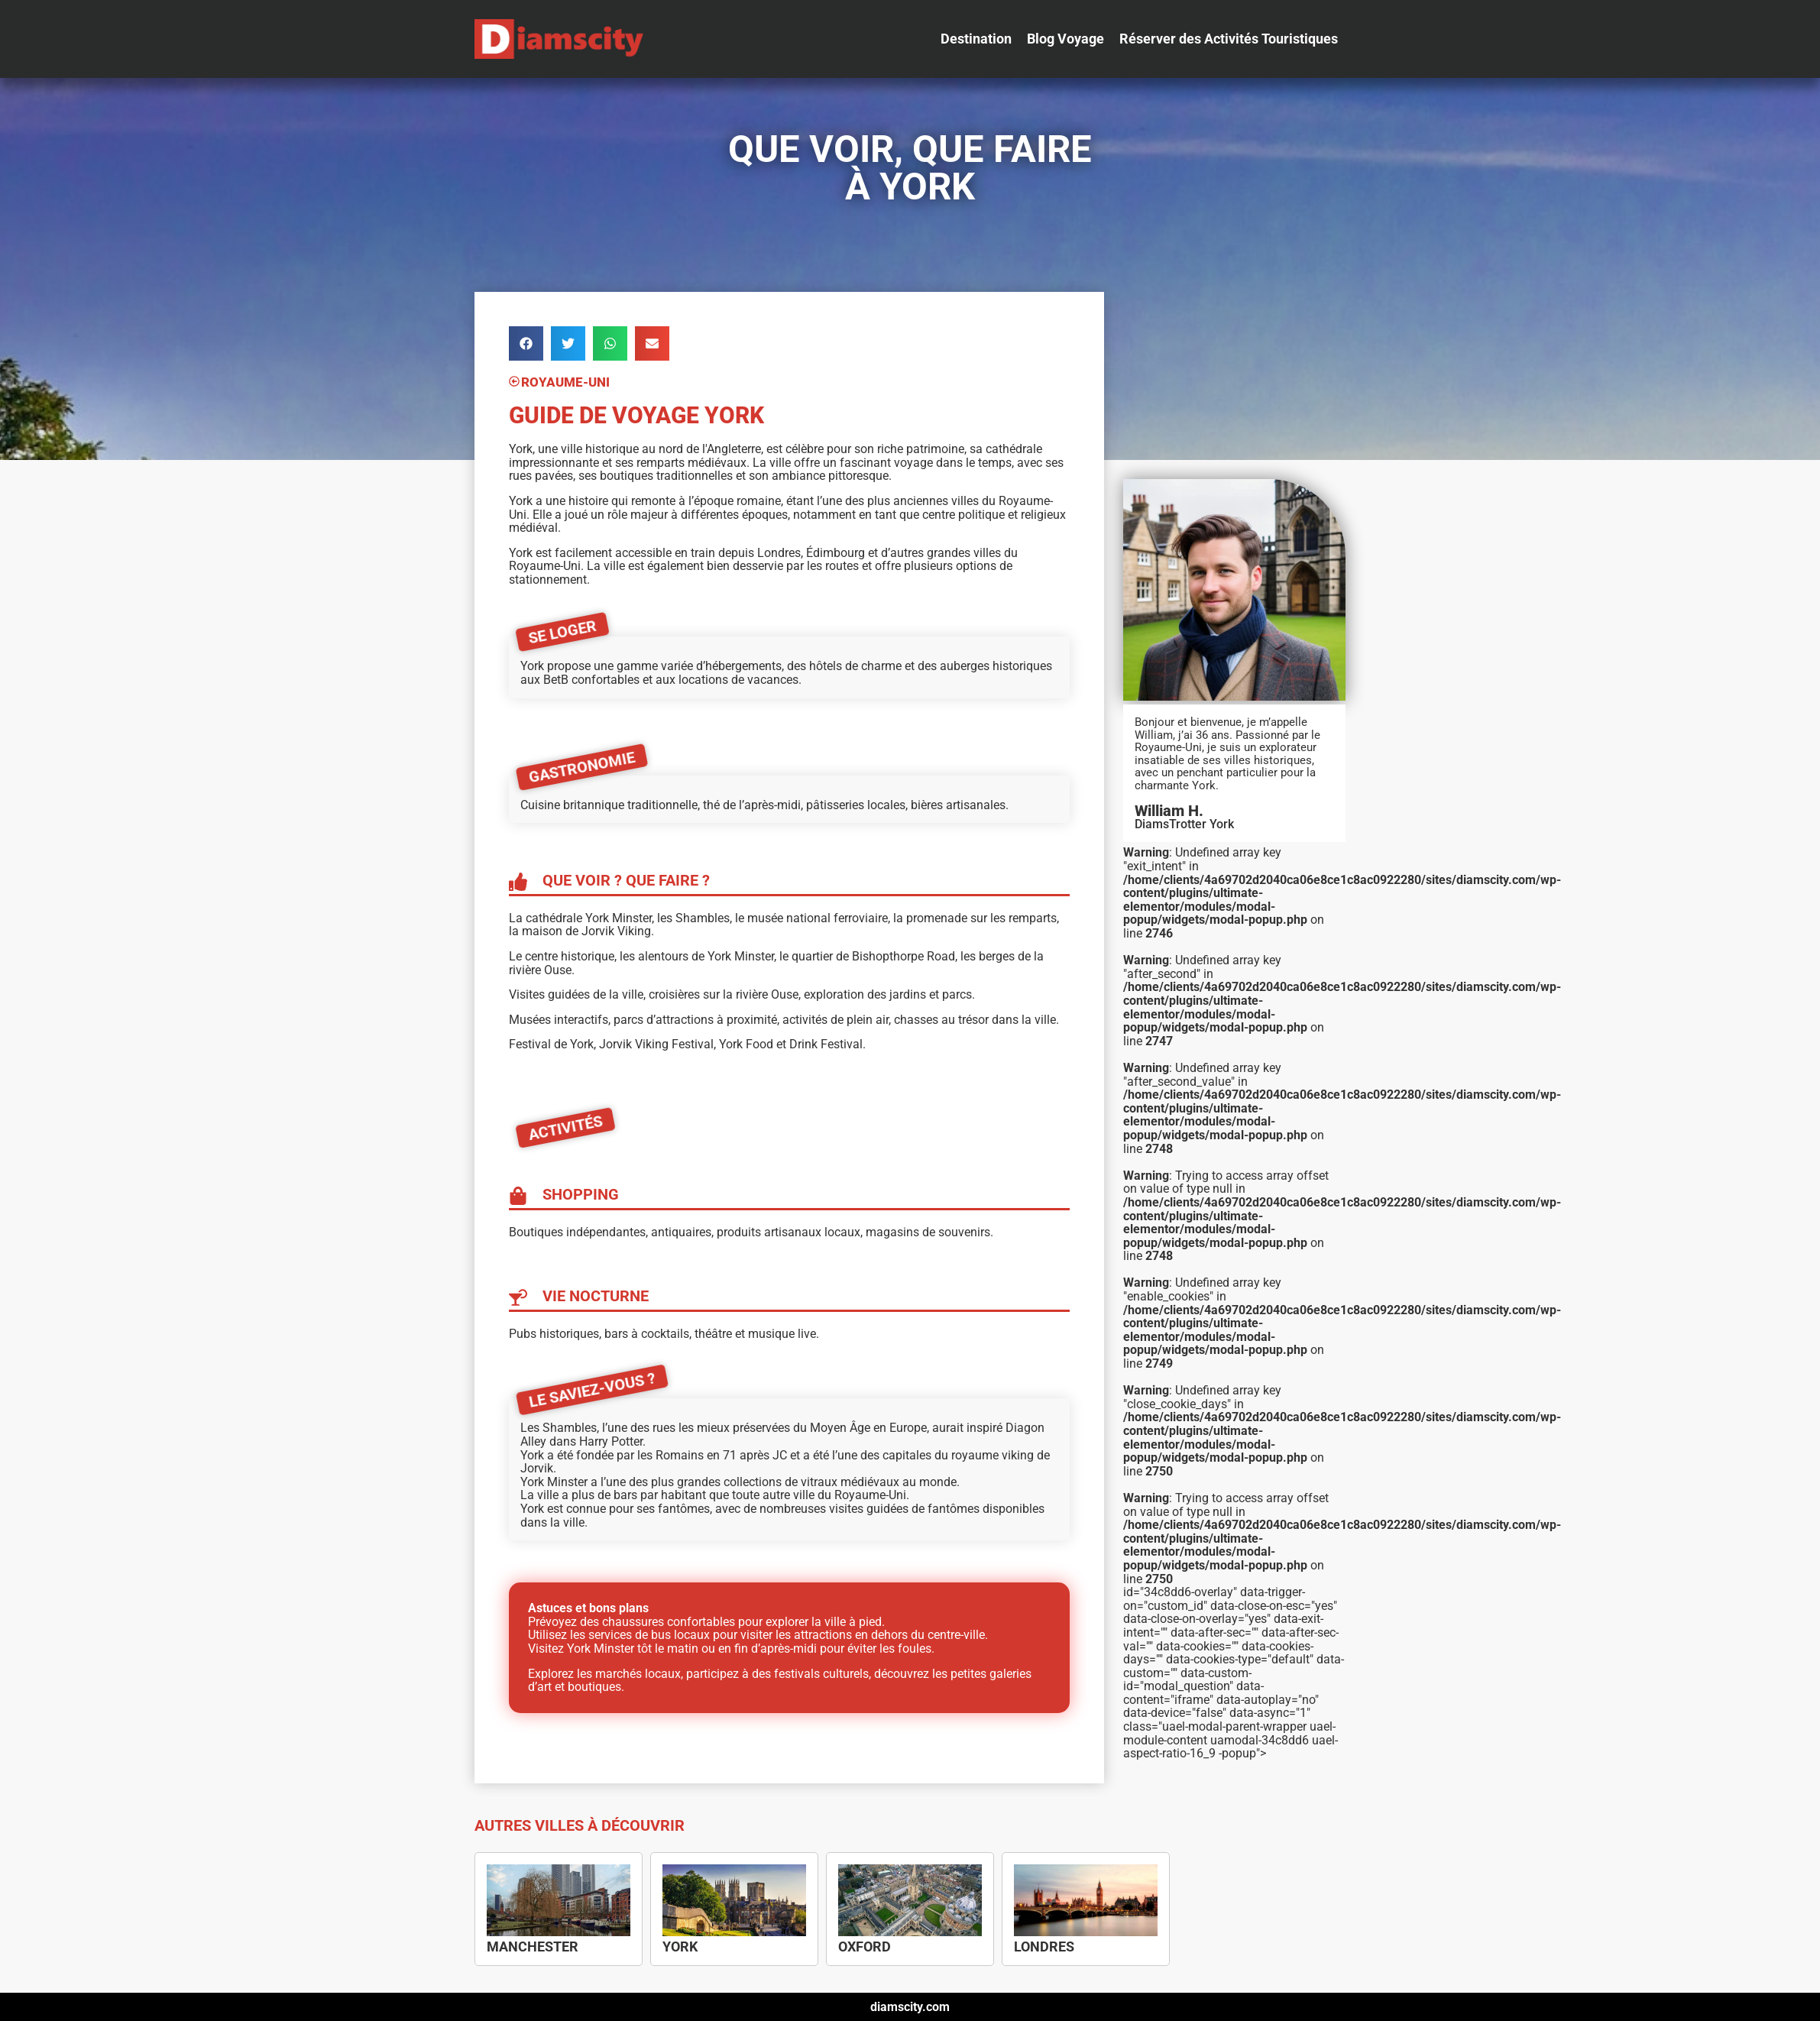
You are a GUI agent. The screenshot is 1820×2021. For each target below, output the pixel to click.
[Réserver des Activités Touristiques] (1229, 39)
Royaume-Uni (565, 383)
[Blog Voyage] (1065, 39)
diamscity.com (910, 2007)
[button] (526, 343)
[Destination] (976, 39)
